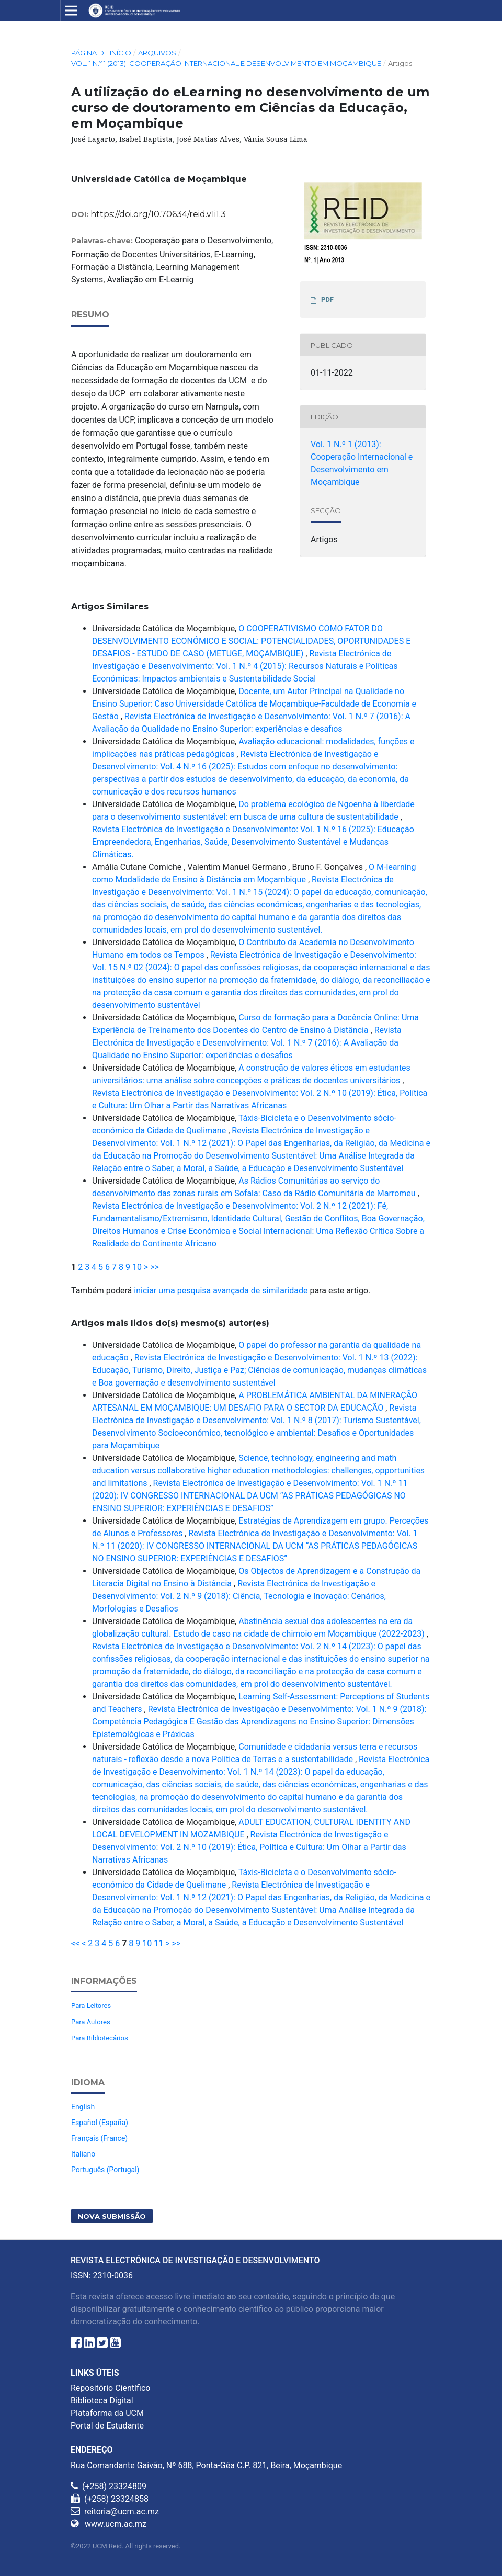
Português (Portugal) (105, 2169)
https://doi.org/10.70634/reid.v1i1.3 (158, 214)
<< (75, 1943)
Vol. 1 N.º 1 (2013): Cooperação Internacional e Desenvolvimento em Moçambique (226, 63)
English (83, 2107)
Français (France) (99, 2138)
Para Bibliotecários (99, 2038)
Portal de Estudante (107, 2426)
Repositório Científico (110, 2388)
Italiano (83, 2154)
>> (154, 1267)
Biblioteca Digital (102, 2400)
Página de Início (101, 53)
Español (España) (99, 2122)
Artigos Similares (110, 606)
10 (137, 1267)
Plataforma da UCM (107, 2413)
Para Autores (90, 2022)
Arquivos (157, 53)
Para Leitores (91, 2006)
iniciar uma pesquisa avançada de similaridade (220, 1291)
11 (158, 1943)
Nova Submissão (112, 2216)
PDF (327, 299)
